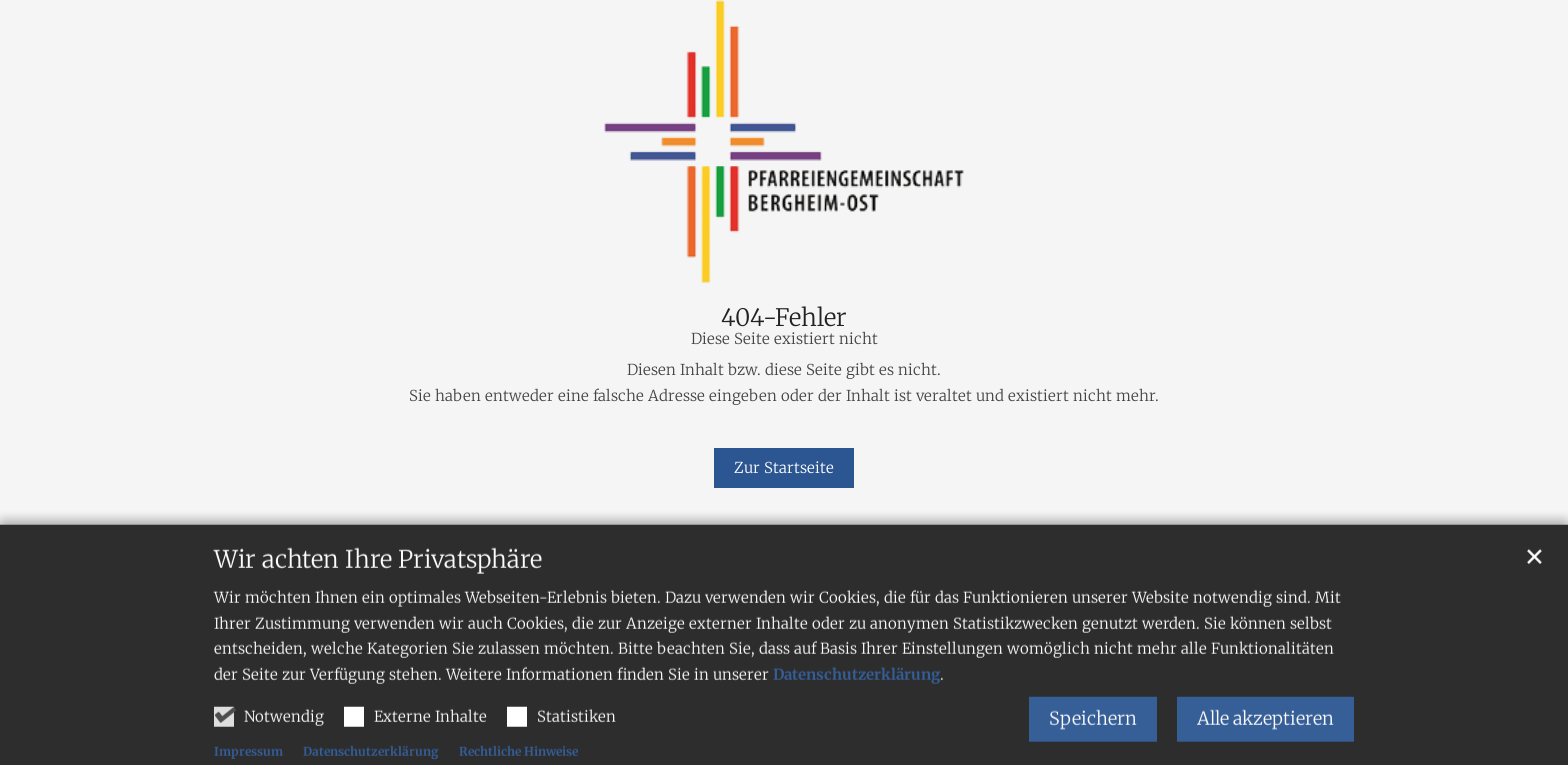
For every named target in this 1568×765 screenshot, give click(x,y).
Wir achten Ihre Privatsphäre (378, 605)
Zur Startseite (784, 467)
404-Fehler (784, 318)
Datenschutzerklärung (856, 719)
